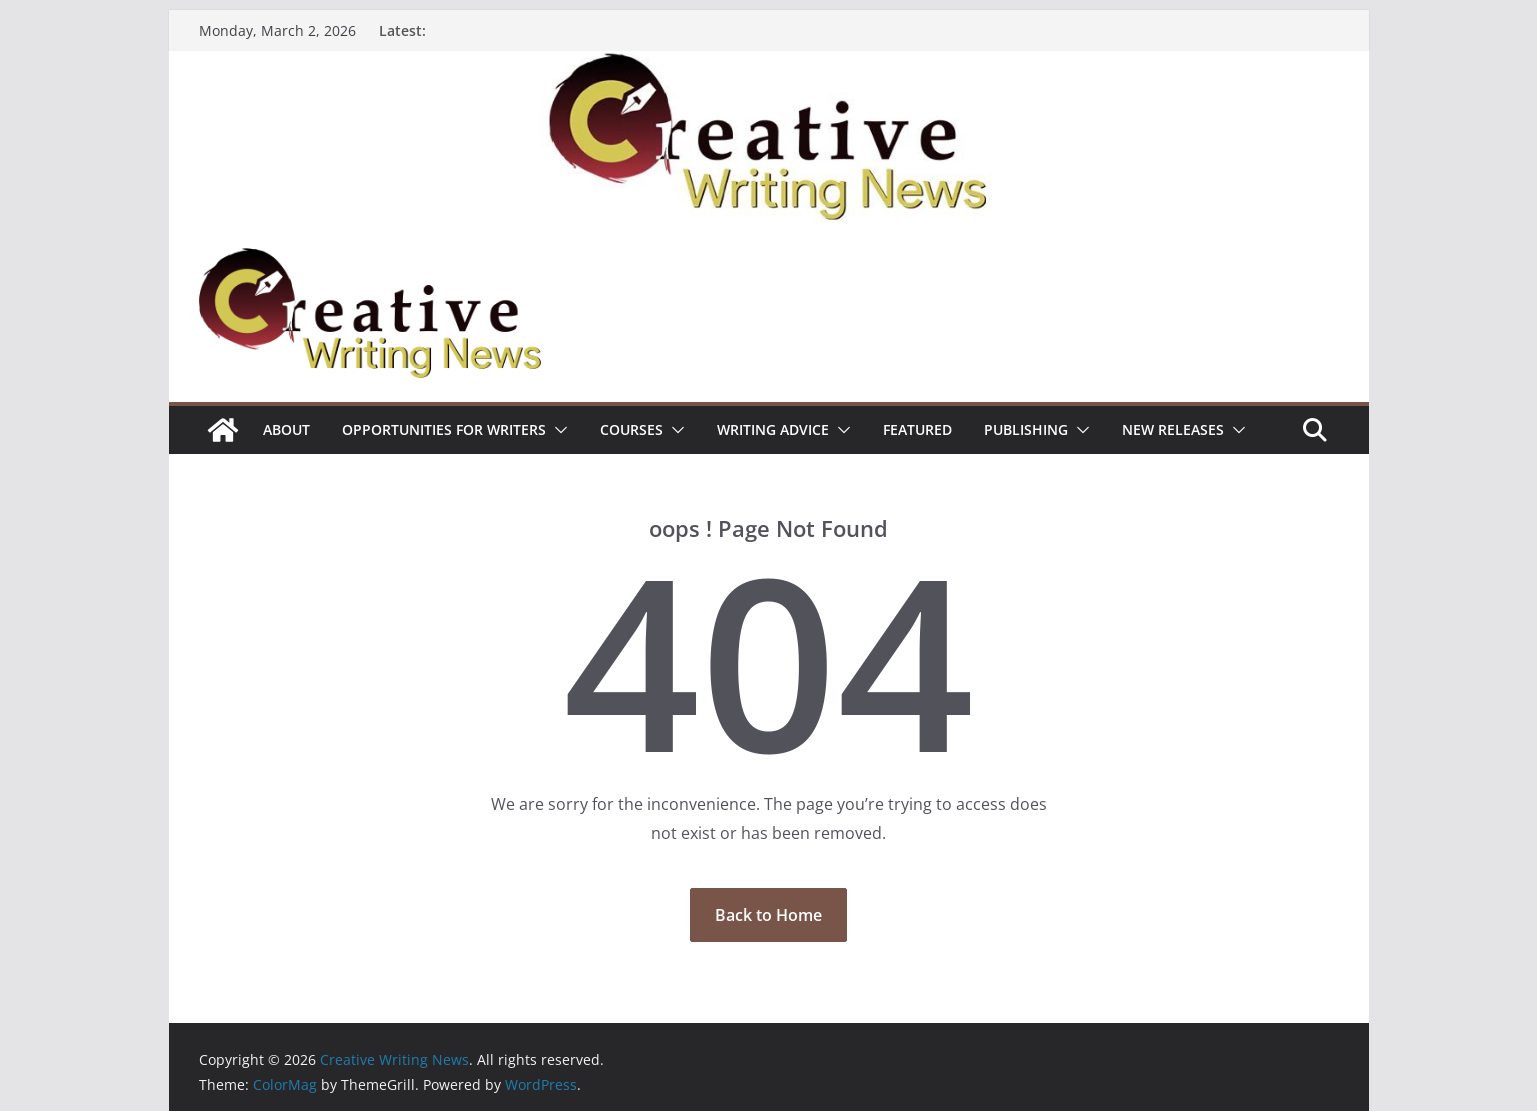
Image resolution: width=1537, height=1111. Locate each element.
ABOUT (286, 429)
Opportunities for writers (444, 429)
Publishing (1026, 429)
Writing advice (773, 429)
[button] (557, 430)
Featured (917, 429)
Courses (631, 429)
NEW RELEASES (1173, 429)
